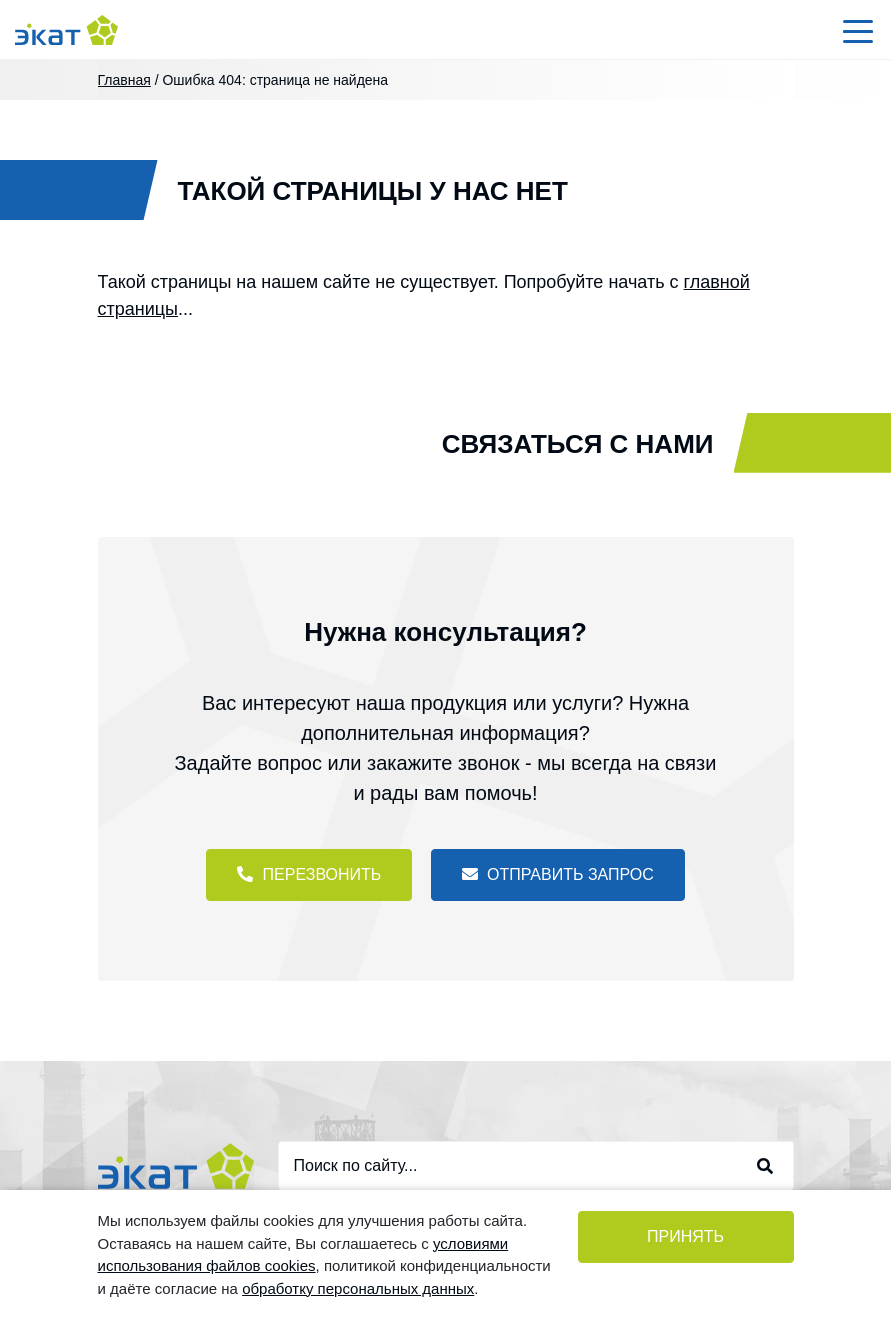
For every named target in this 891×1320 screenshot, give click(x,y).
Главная (124, 80)
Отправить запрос (558, 873)
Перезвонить (309, 873)
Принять (685, 1235)
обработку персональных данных (358, 1288)
